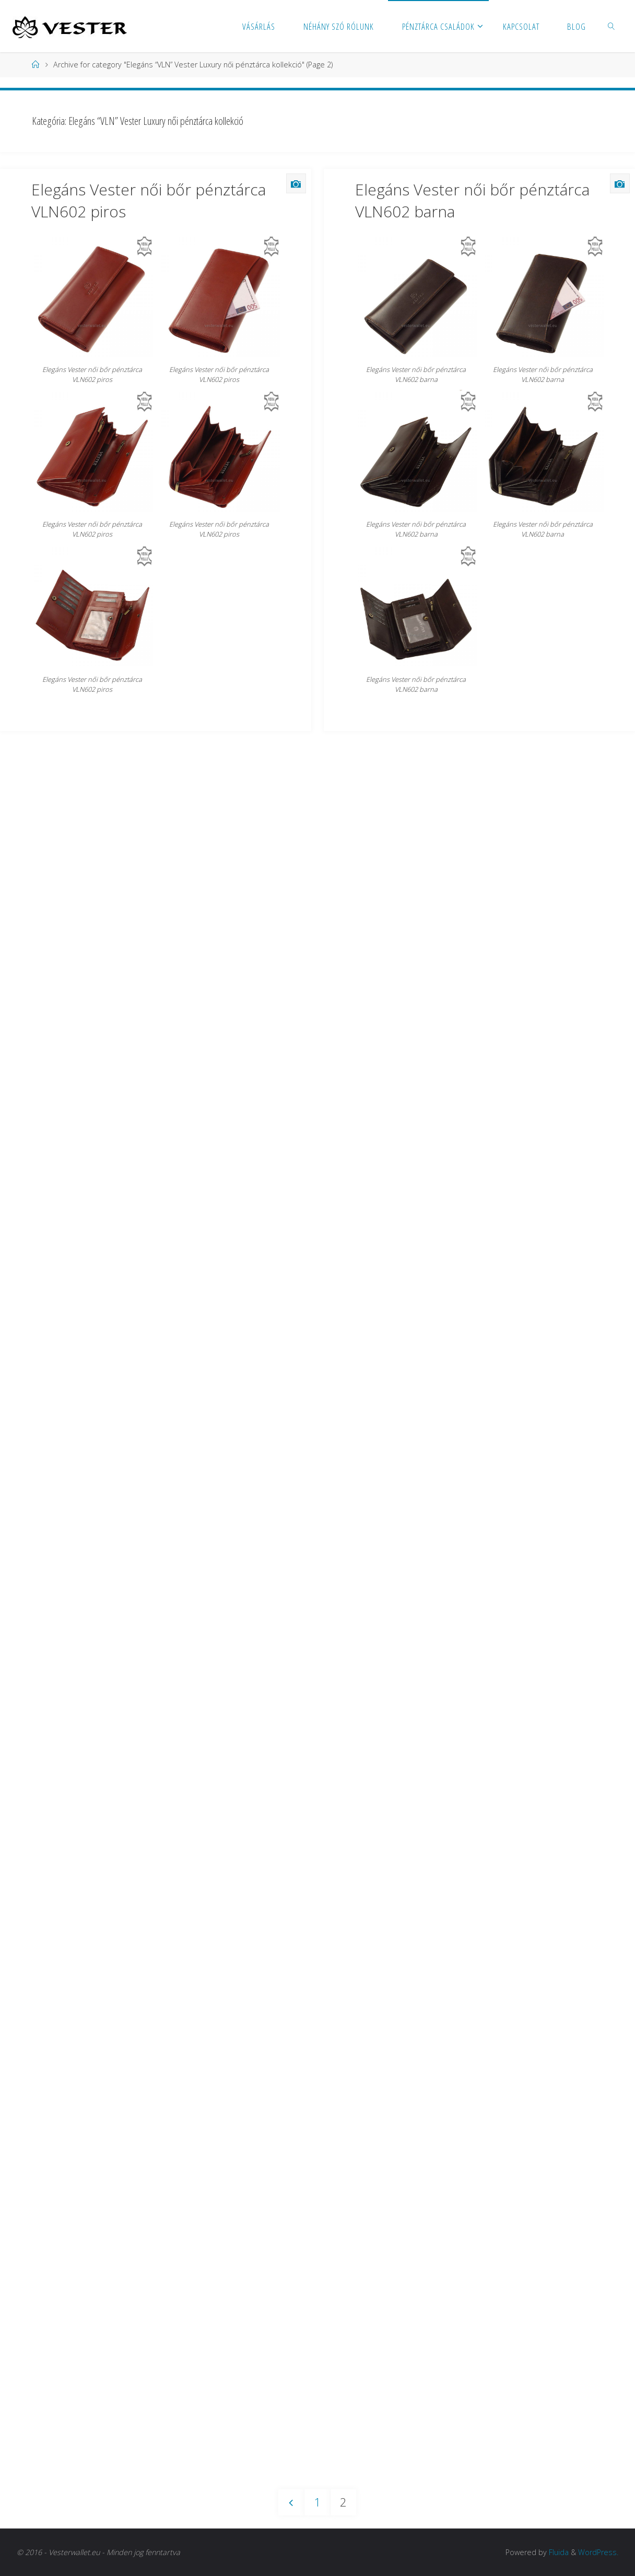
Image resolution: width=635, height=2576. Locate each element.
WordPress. (598, 2552)
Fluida (558, 2552)
